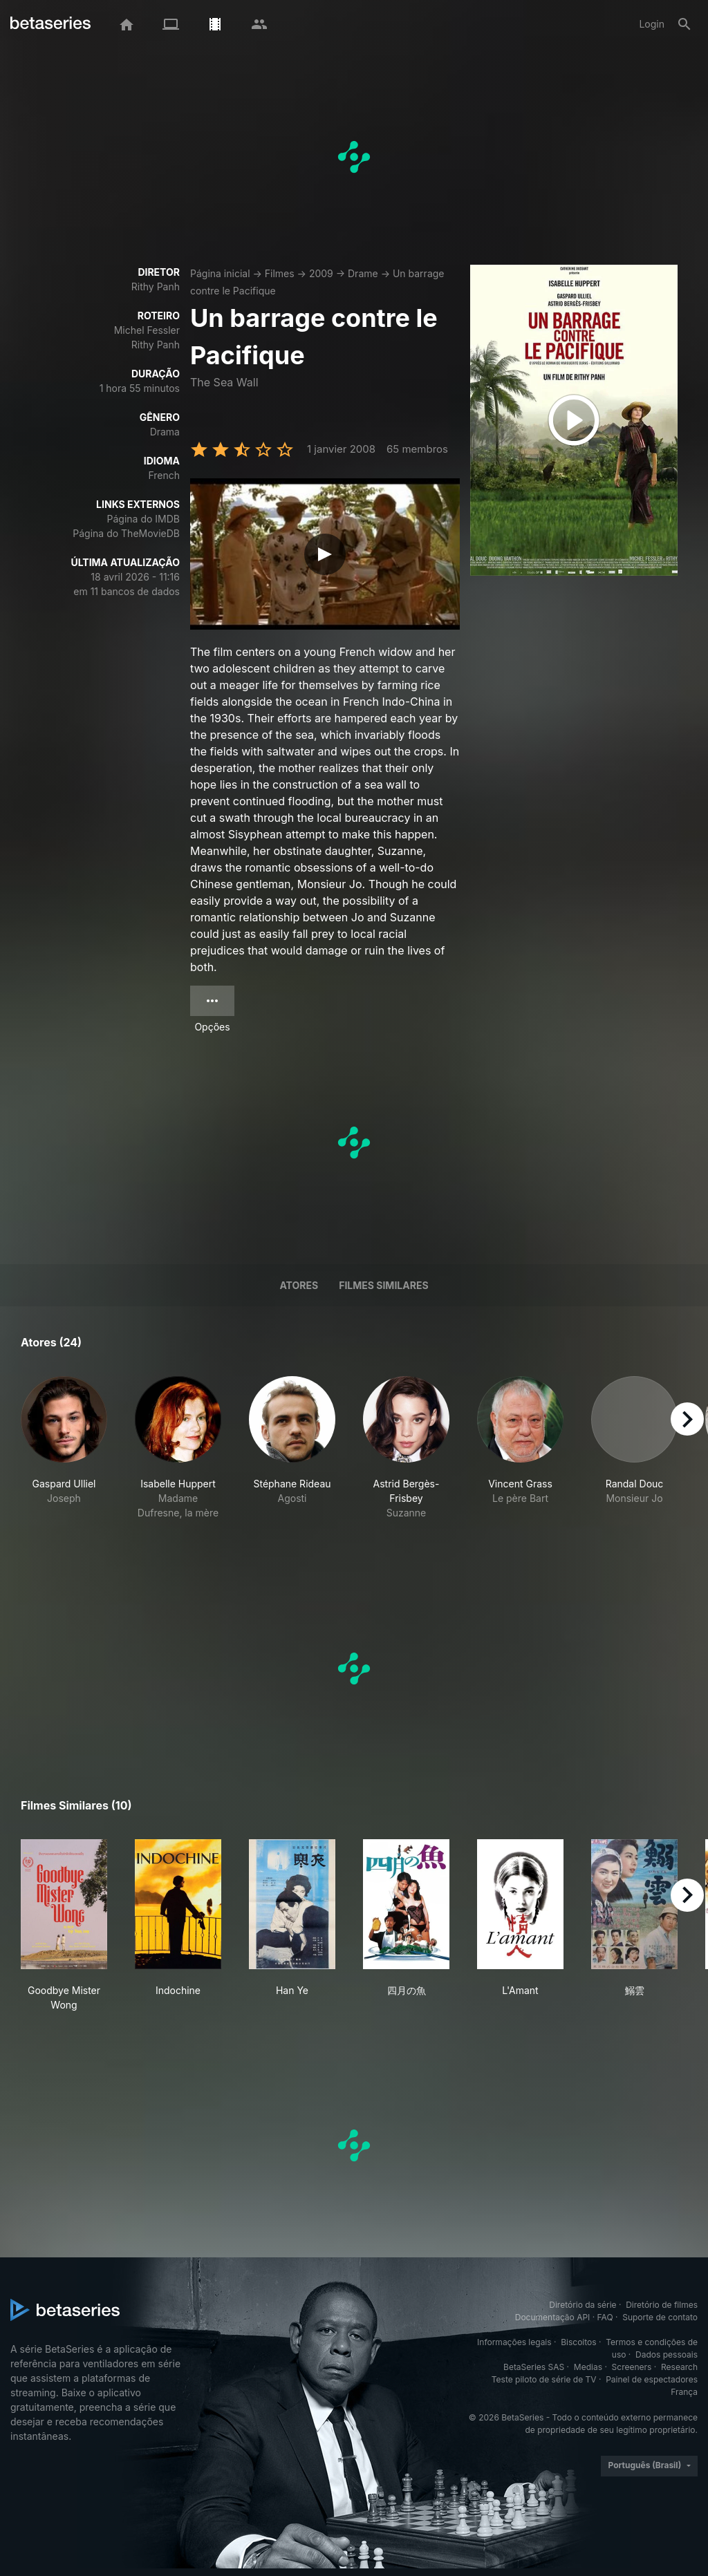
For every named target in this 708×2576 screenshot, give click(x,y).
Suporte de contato (660, 2317)
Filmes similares (383, 1285)
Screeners (632, 2367)
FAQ (605, 2317)
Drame (363, 273)
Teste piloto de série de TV (544, 2379)
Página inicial (220, 273)
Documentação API (552, 2317)
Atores (298, 1285)
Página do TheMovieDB (126, 533)
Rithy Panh (155, 286)
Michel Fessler (147, 330)
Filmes (280, 273)
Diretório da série (582, 2305)
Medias (588, 2367)
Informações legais (514, 2342)
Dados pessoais (666, 2354)
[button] (64, 1455)
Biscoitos (578, 2342)
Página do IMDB (143, 519)
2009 (321, 273)
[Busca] (684, 24)
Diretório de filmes (662, 2305)
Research (679, 2367)
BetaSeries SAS (533, 2367)
